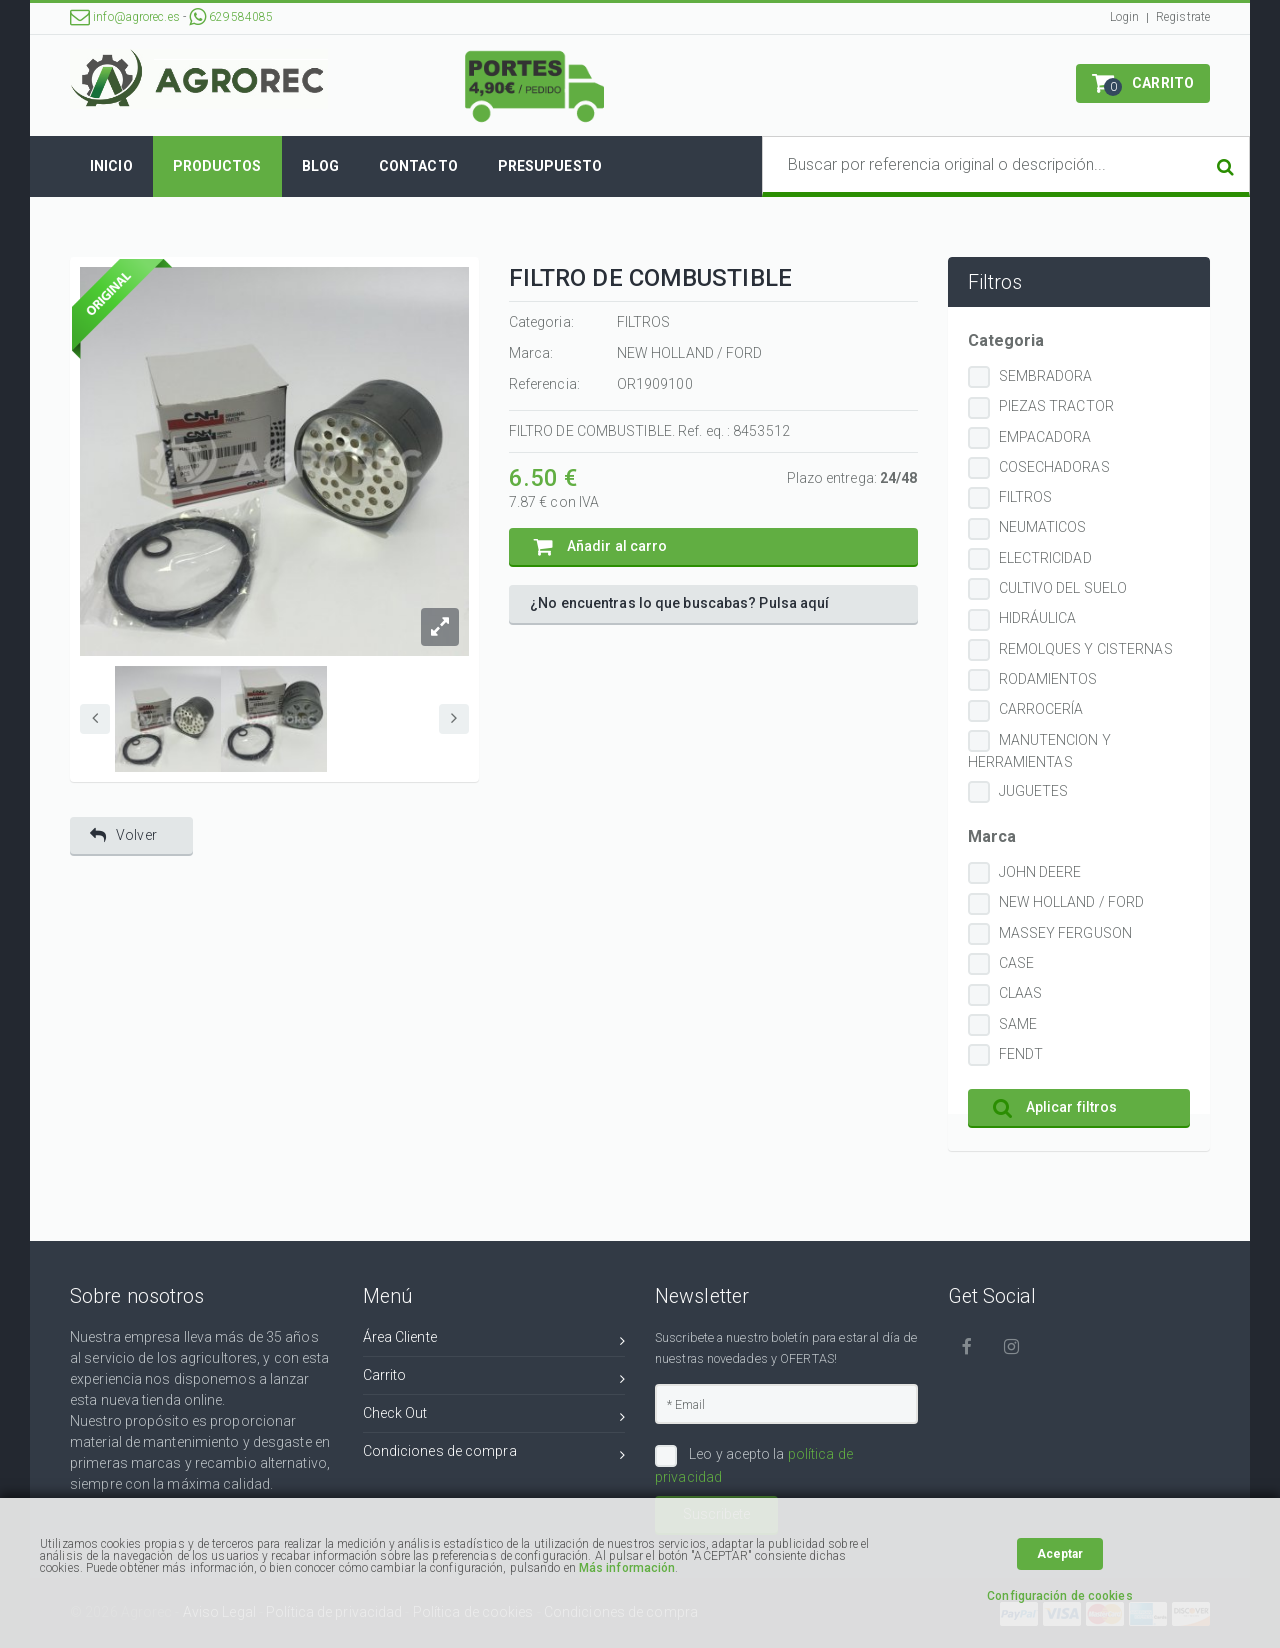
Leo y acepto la (754, 1465)
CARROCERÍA (1041, 709)
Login (1125, 17)
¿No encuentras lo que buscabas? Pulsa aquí (679, 603)
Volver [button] (123, 835)
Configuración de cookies (1059, 1596)
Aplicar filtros (1055, 1107)
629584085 (231, 17)
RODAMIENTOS (1048, 679)
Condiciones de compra (494, 1454)
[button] (1143, 83)
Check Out (494, 1416)
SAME (1018, 1024)
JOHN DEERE (1040, 872)
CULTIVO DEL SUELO (1063, 588)
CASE (1016, 963)
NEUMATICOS (1043, 527)
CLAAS (1021, 993)
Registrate (1183, 17)
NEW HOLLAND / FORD (1072, 902)
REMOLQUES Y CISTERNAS (1086, 649)
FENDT (1021, 1054)
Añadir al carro (601, 546)
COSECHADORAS (1054, 467)
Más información (627, 1568)
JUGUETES (1034, 791)
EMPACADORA (1045, 437)
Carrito (494, 1378)
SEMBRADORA (1046, 376)
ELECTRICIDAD (1045, 558)
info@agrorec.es (125, 17)
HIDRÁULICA (1038, 618)
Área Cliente (494, 1340)
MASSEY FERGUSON (1066, 933)
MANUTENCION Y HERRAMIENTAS (1039, 751)
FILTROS (1026, 497)
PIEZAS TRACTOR (1056, 406)
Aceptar (1060, 1554)
